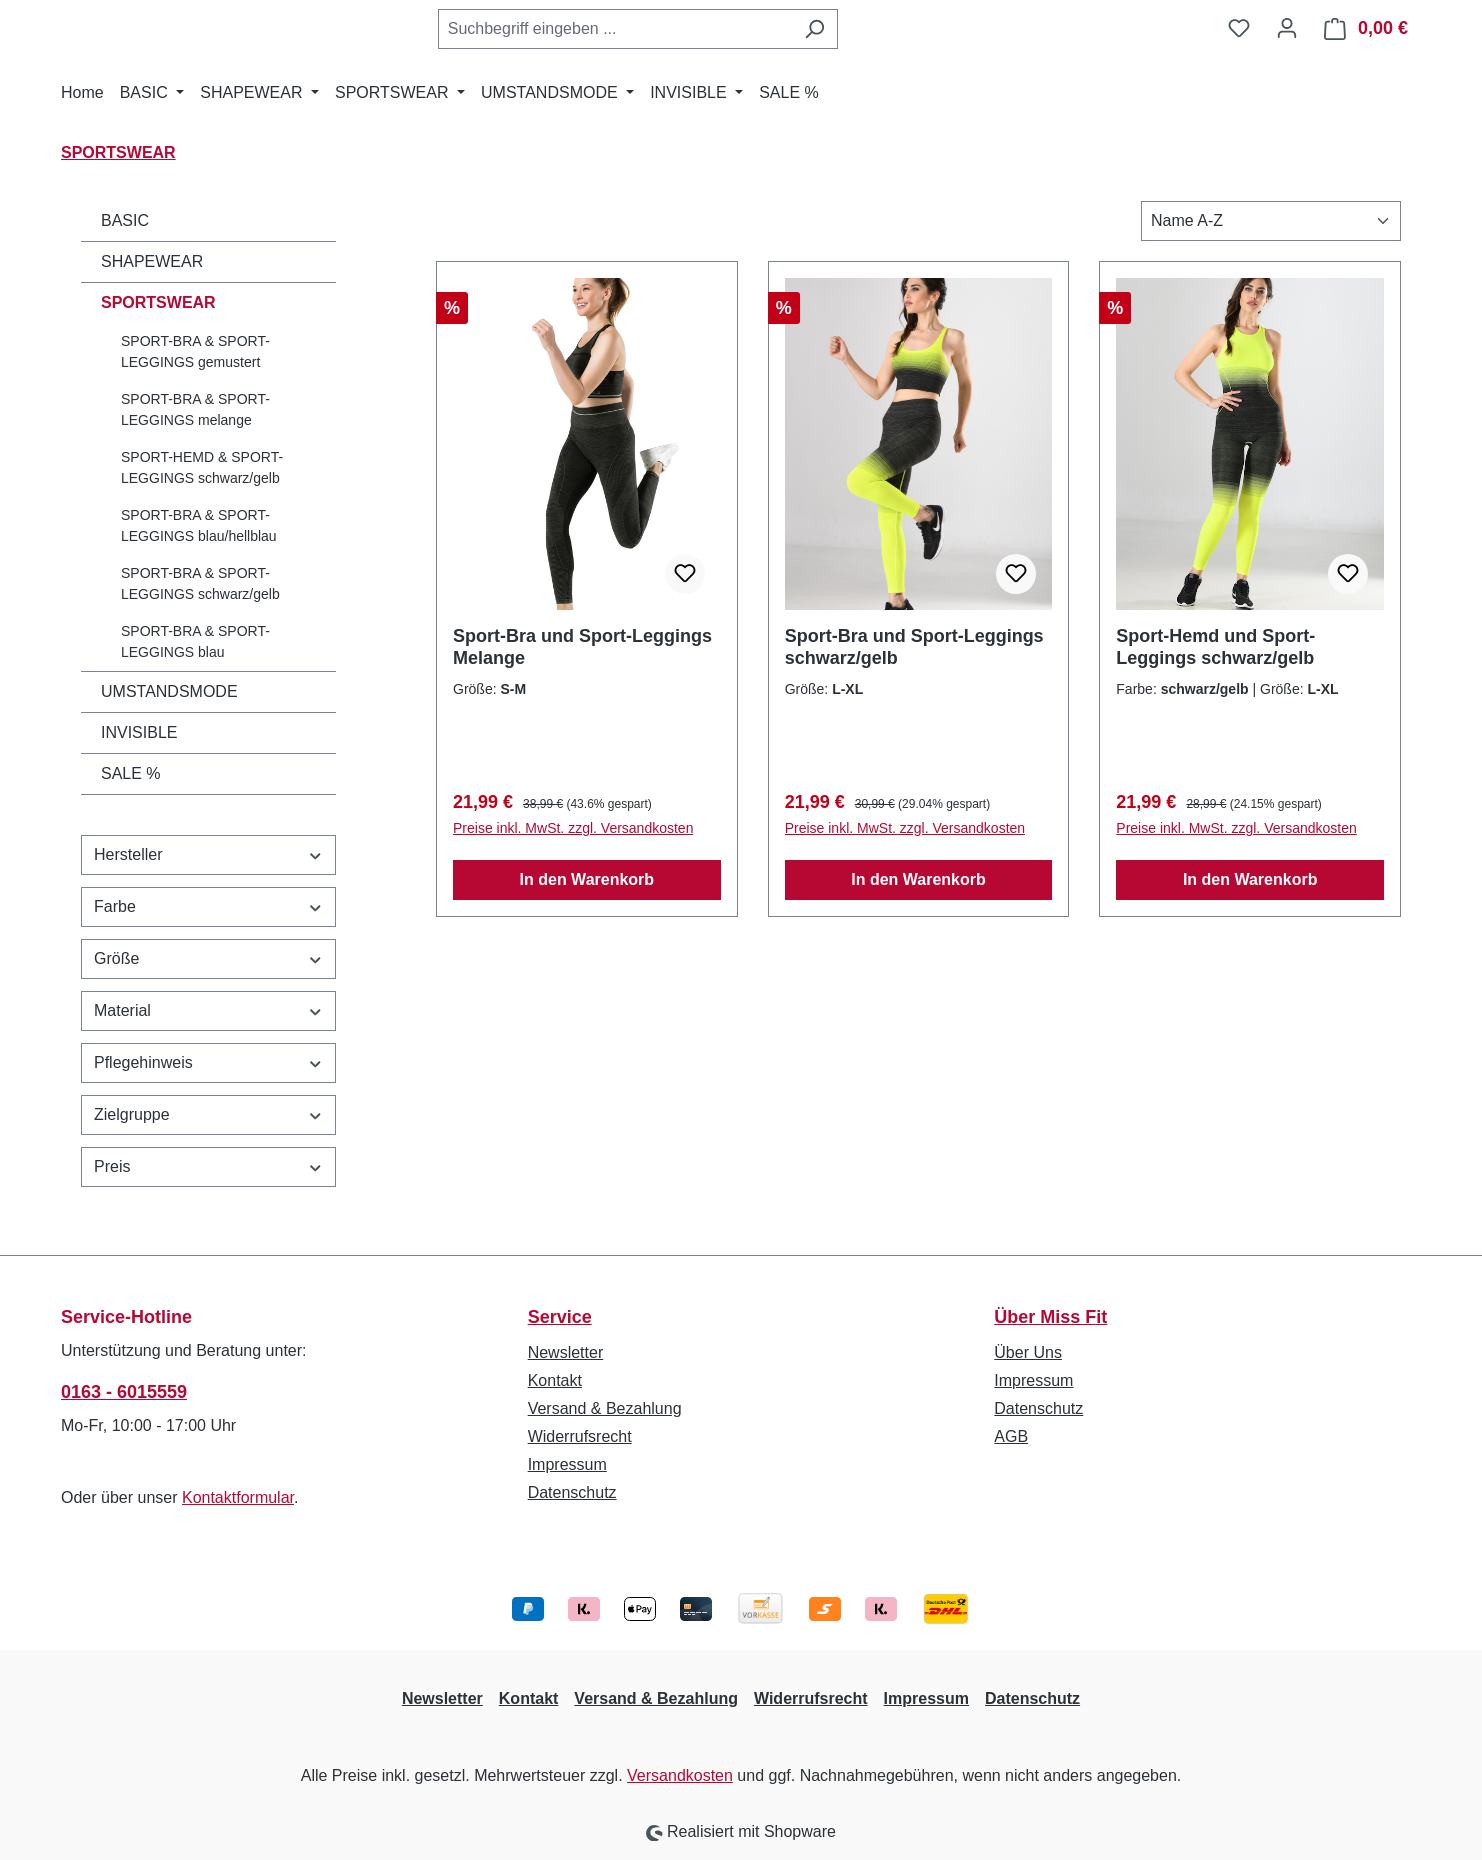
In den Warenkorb (587, 879)
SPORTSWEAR (158, 302)
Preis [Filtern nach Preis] (208, 1166)
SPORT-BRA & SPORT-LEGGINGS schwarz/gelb (200, 583)
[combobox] (615, 29)
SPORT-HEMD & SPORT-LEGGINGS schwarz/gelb (202, 467)
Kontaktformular (238, 1497)
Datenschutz (572, 1492)
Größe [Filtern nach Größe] (208, 958)
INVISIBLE (139, 732)
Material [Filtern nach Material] (208, 1010)
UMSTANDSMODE (169, 691)
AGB (1011, 1436)
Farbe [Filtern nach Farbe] (208, 906)
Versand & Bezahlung (605, 1408)
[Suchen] (814, 29)
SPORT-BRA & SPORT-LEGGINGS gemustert (195, 351)
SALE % (131, 773)
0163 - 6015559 (124, 1392)
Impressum (567, 1464)
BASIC (125, 220)
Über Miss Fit (1050, 1317)
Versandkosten (680, 1775)
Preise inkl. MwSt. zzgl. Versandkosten (573, 828)
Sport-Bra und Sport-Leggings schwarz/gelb (914, 647)
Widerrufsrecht (580, 1436)
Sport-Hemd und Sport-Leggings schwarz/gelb (1215, 647)
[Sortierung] (1271, 221)
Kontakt (555, 1380)
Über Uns (1028, 1352)
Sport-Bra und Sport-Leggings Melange (582, 647)
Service (560, 1317)
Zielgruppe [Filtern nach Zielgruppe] (208, 1114)
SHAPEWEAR (152, 261)
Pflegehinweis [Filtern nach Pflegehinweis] (208, 1062)
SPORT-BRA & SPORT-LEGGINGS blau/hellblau (199, 525)
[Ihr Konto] (1287, 28)
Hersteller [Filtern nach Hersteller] (208, 854)
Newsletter (566, 1352)
